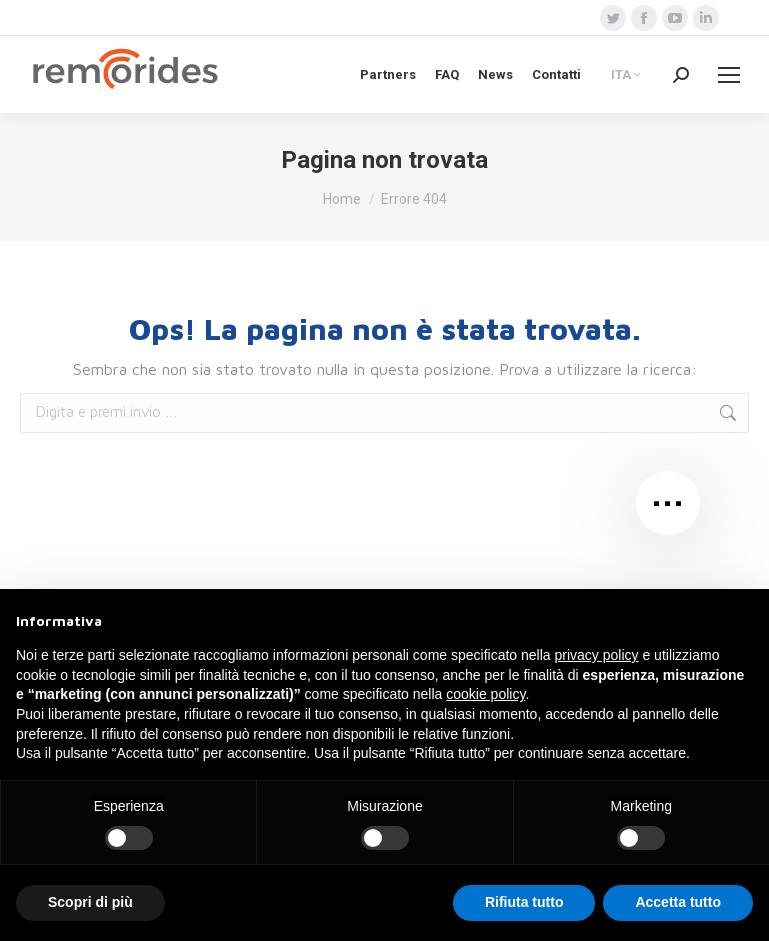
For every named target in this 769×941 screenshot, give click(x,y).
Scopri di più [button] (90, 902)
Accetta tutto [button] (678, 902)
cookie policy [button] (485, 694)
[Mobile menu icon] (729, 75)
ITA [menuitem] (621, 75)
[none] (627, 74)
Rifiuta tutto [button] (524, 902)
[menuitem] (627, 74)
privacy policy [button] (597, 655)
